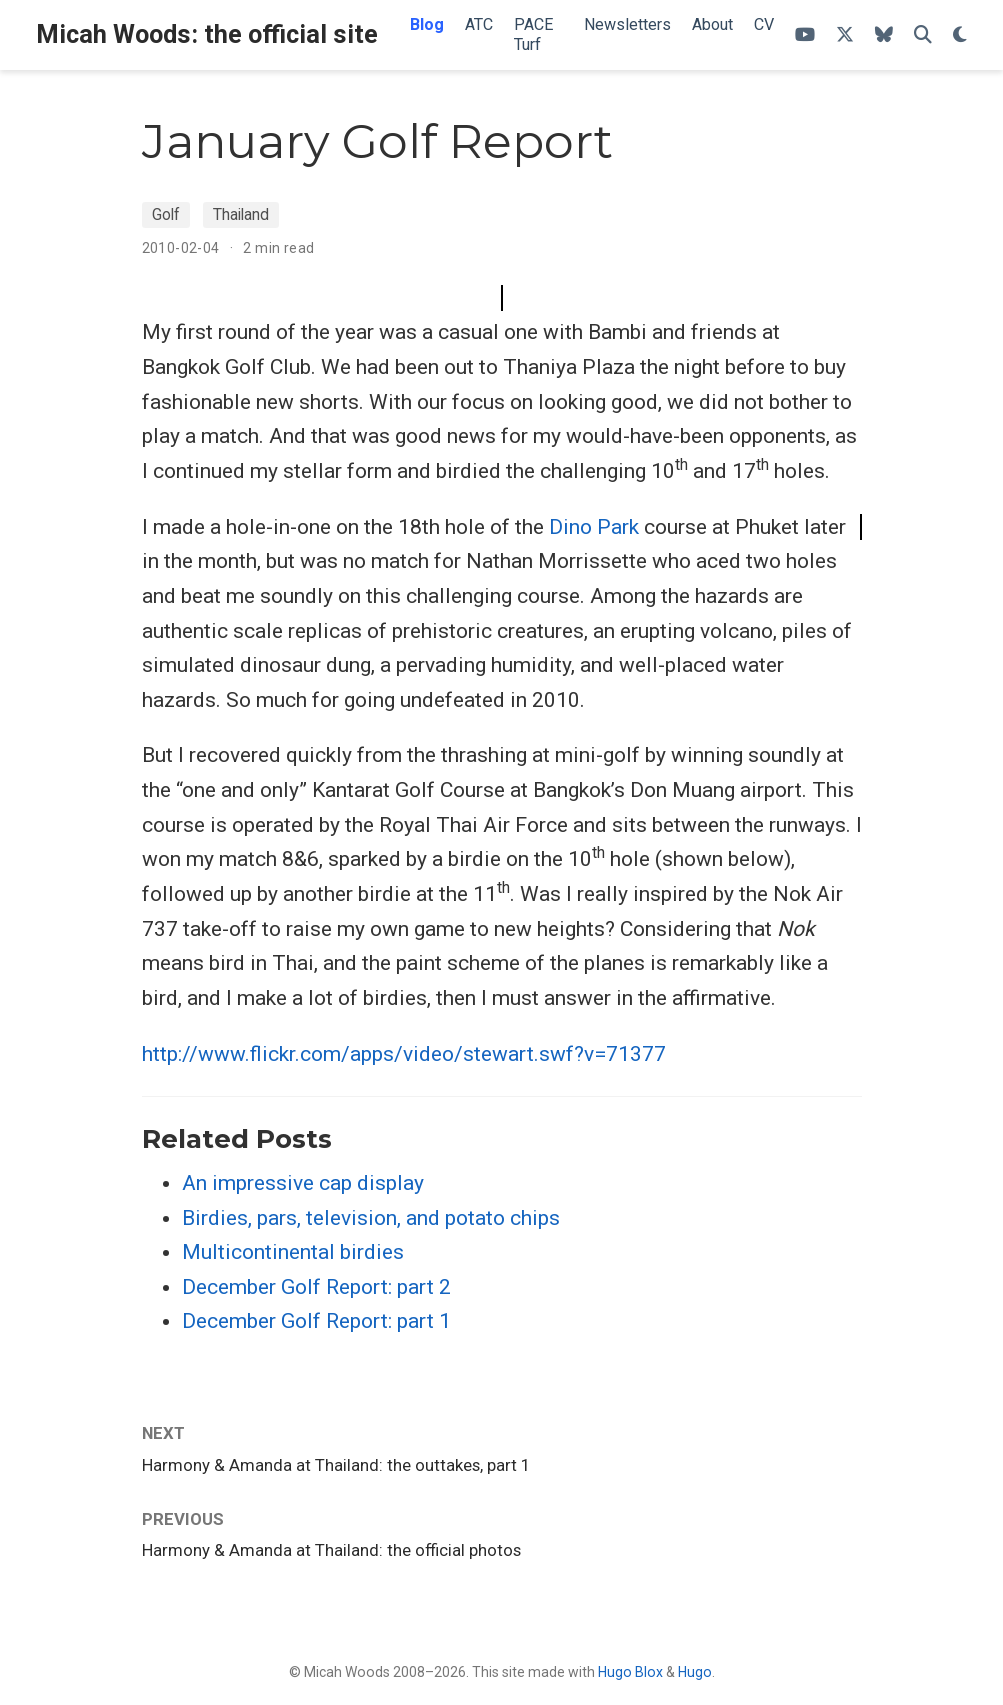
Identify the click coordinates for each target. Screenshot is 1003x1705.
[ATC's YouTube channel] (805, 35)
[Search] (923, 35)
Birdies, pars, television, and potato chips (371, 1218)
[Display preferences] (960, 35)
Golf (166, 214)
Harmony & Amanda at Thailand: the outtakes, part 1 (336, 1465)
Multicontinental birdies (293, 1252)
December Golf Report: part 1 (316, 1321)
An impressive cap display (303, 1183)
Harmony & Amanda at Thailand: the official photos (331, 1550)
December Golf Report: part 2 (316, 1287)
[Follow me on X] (845, 35)
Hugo (695, 1672)
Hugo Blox (630, 1672)
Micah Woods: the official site (207, 34)
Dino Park (594, 527)
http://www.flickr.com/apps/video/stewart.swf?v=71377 (404, 1054)
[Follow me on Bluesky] (884, 35)
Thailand (241, 214)
